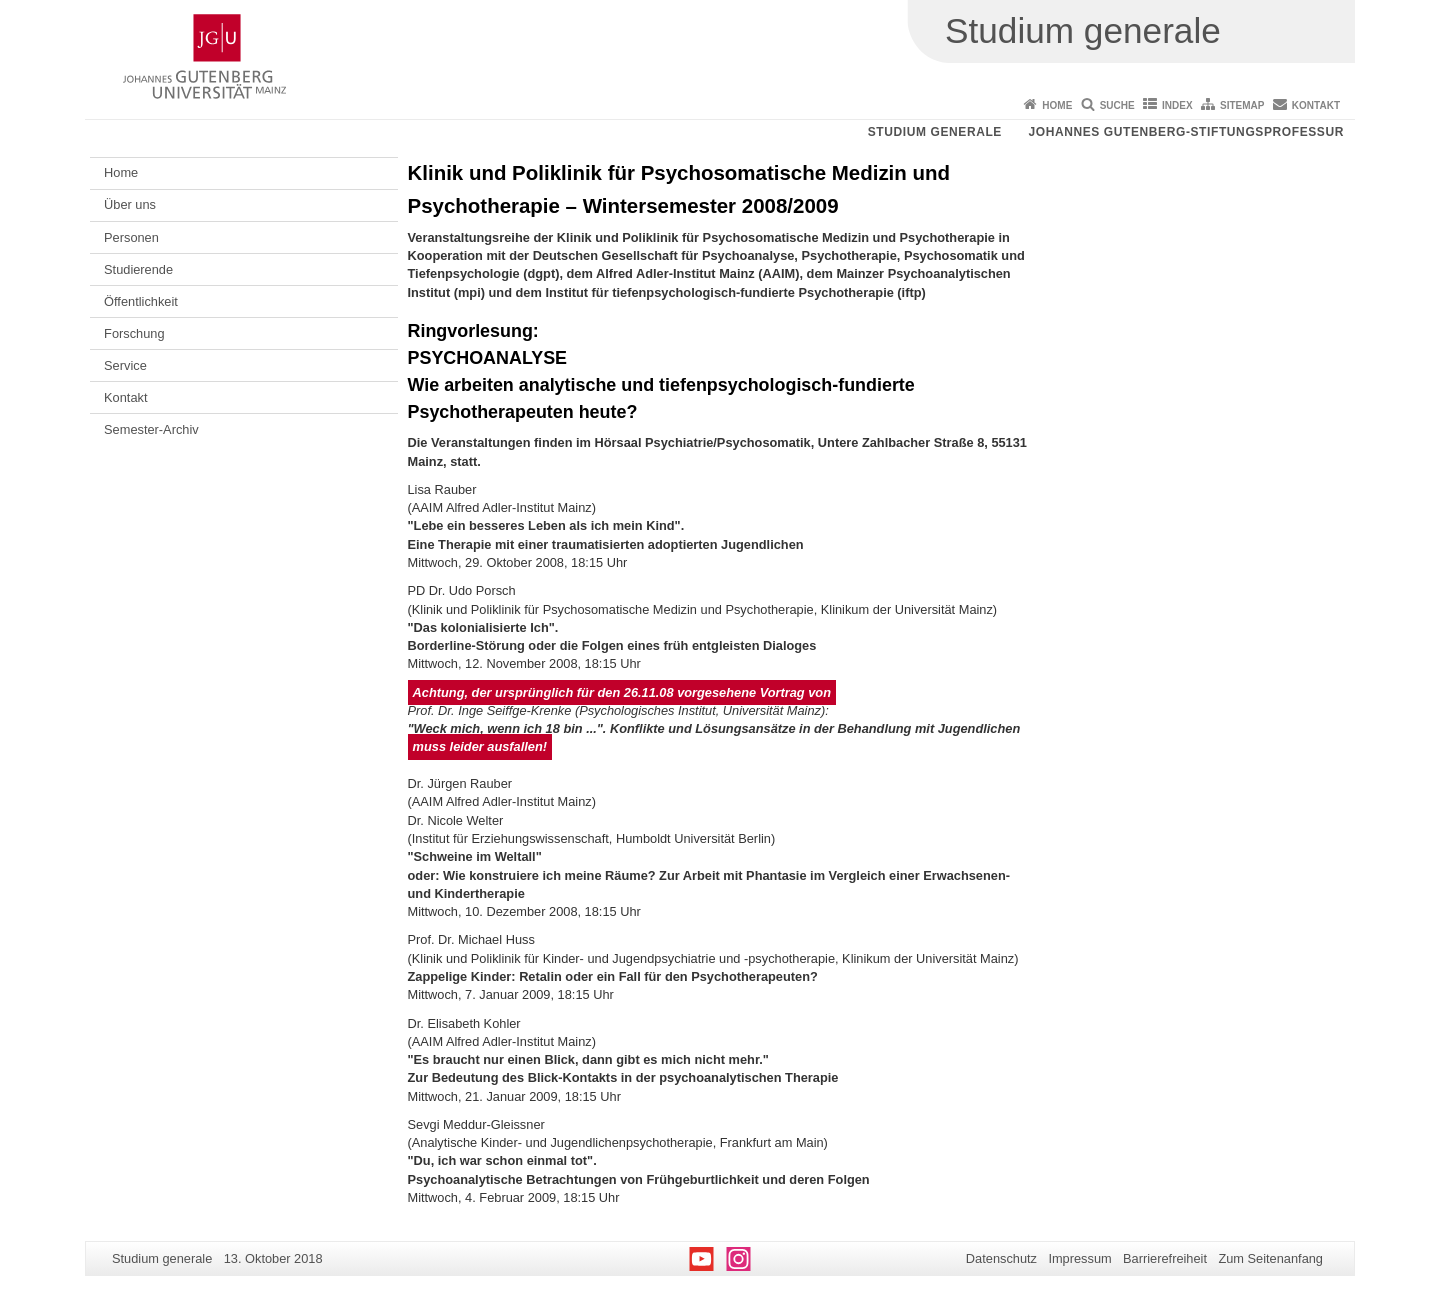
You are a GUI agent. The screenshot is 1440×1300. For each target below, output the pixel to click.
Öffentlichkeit (141, 301)
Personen (131, 237)
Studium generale (935, 132)
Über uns (130, 204)
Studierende (138, 269)
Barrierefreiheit (1165, 1258)
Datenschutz (1001, 1258)
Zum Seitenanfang (1270, 1258)
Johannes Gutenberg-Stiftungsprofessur (1186, 132)
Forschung (134, 333)
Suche (1117, 105)
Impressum (1079, 1258)
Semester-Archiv (151, 429)
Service (125, 365)
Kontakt (1316, 105)
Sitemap (1242, 105)
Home (1057, 105)
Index (1177, 105)
